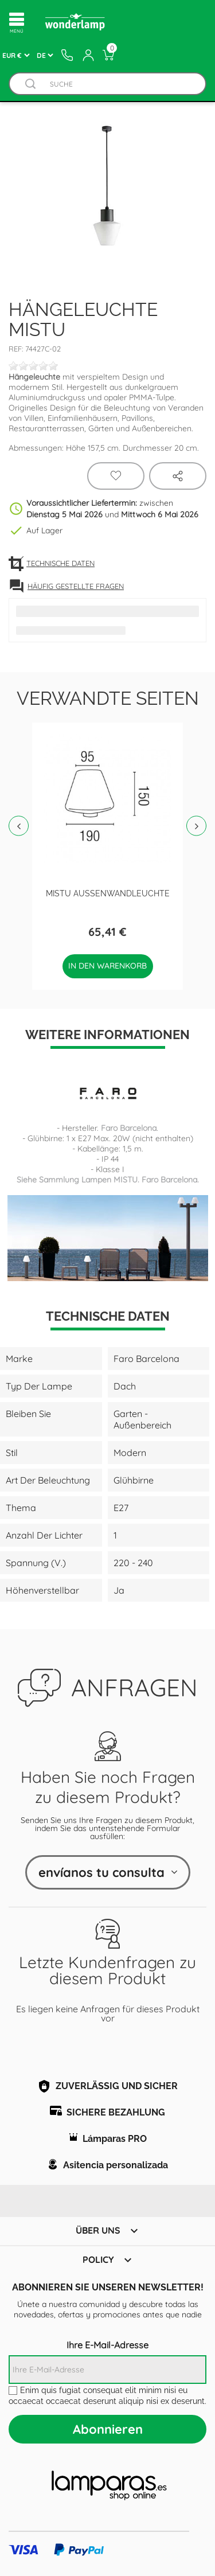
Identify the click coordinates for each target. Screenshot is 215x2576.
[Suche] (118, 84)
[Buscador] (30, 84)
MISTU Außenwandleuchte (108, 892)
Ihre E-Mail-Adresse (107, 2345)
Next (196, 826)
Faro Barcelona (129, 1128)
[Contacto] (67, 55)
